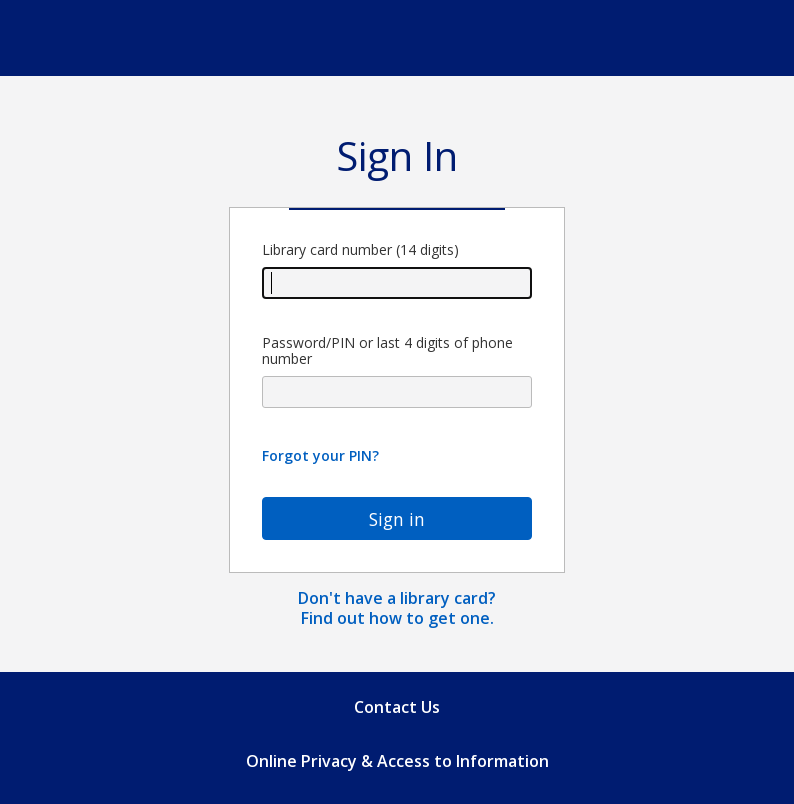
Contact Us (397, 707)
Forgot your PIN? (320, 455)
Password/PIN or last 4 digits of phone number (397, 372)
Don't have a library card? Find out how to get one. (397, 607)
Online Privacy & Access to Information (397, 761)
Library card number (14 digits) (397, 270)
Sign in (397, 519)
